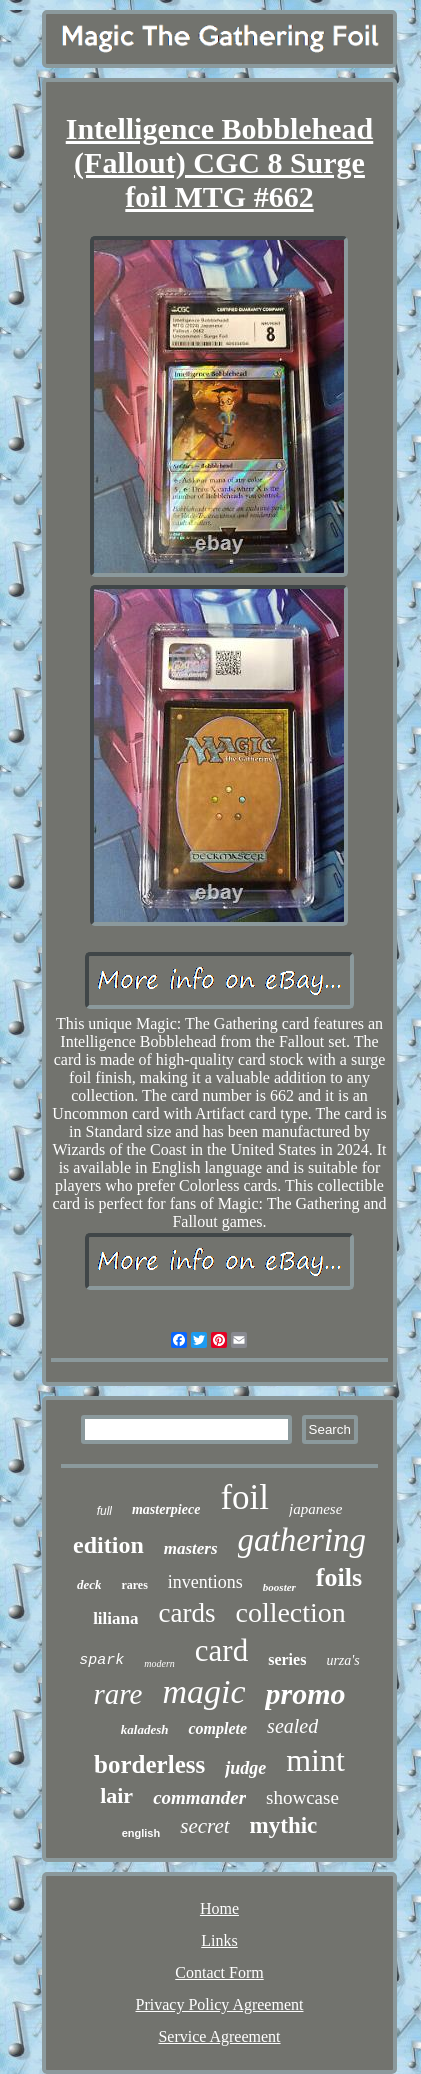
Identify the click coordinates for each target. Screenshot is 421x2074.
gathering (302, 1540)
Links (219, 1940)
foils (339, 1577)
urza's (342, 1660)
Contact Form (219, 1972)
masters (191, 1548)
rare (118, 1694)
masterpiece (166, 1509)
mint (315, 1760)
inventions (205, 1582)
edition (108, 1545)
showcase (302, 1797)
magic (203, 1691)
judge (245, 1768)
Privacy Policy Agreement (220, 2004)
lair (116, 1795)
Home (219, 1908)
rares (134, 1585)
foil (244, 1497)
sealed (292, 1726)
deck (89, 1584)
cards (186, 1613)
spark (101, 1660)
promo (305, 1693)
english (141, 1833)
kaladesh (145, 1729)
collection (290, 1612)
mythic (284, 1825)
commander (199, 1797)
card (221, 1650)
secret (204, 1826)
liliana (115, 1618)
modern (159, 1663)
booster (279, 1587)
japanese (315, 1509)
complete (217, 1728)
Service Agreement (219, 2036)
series (287, 1659)
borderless (149, 1764)
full (104, 1511)
